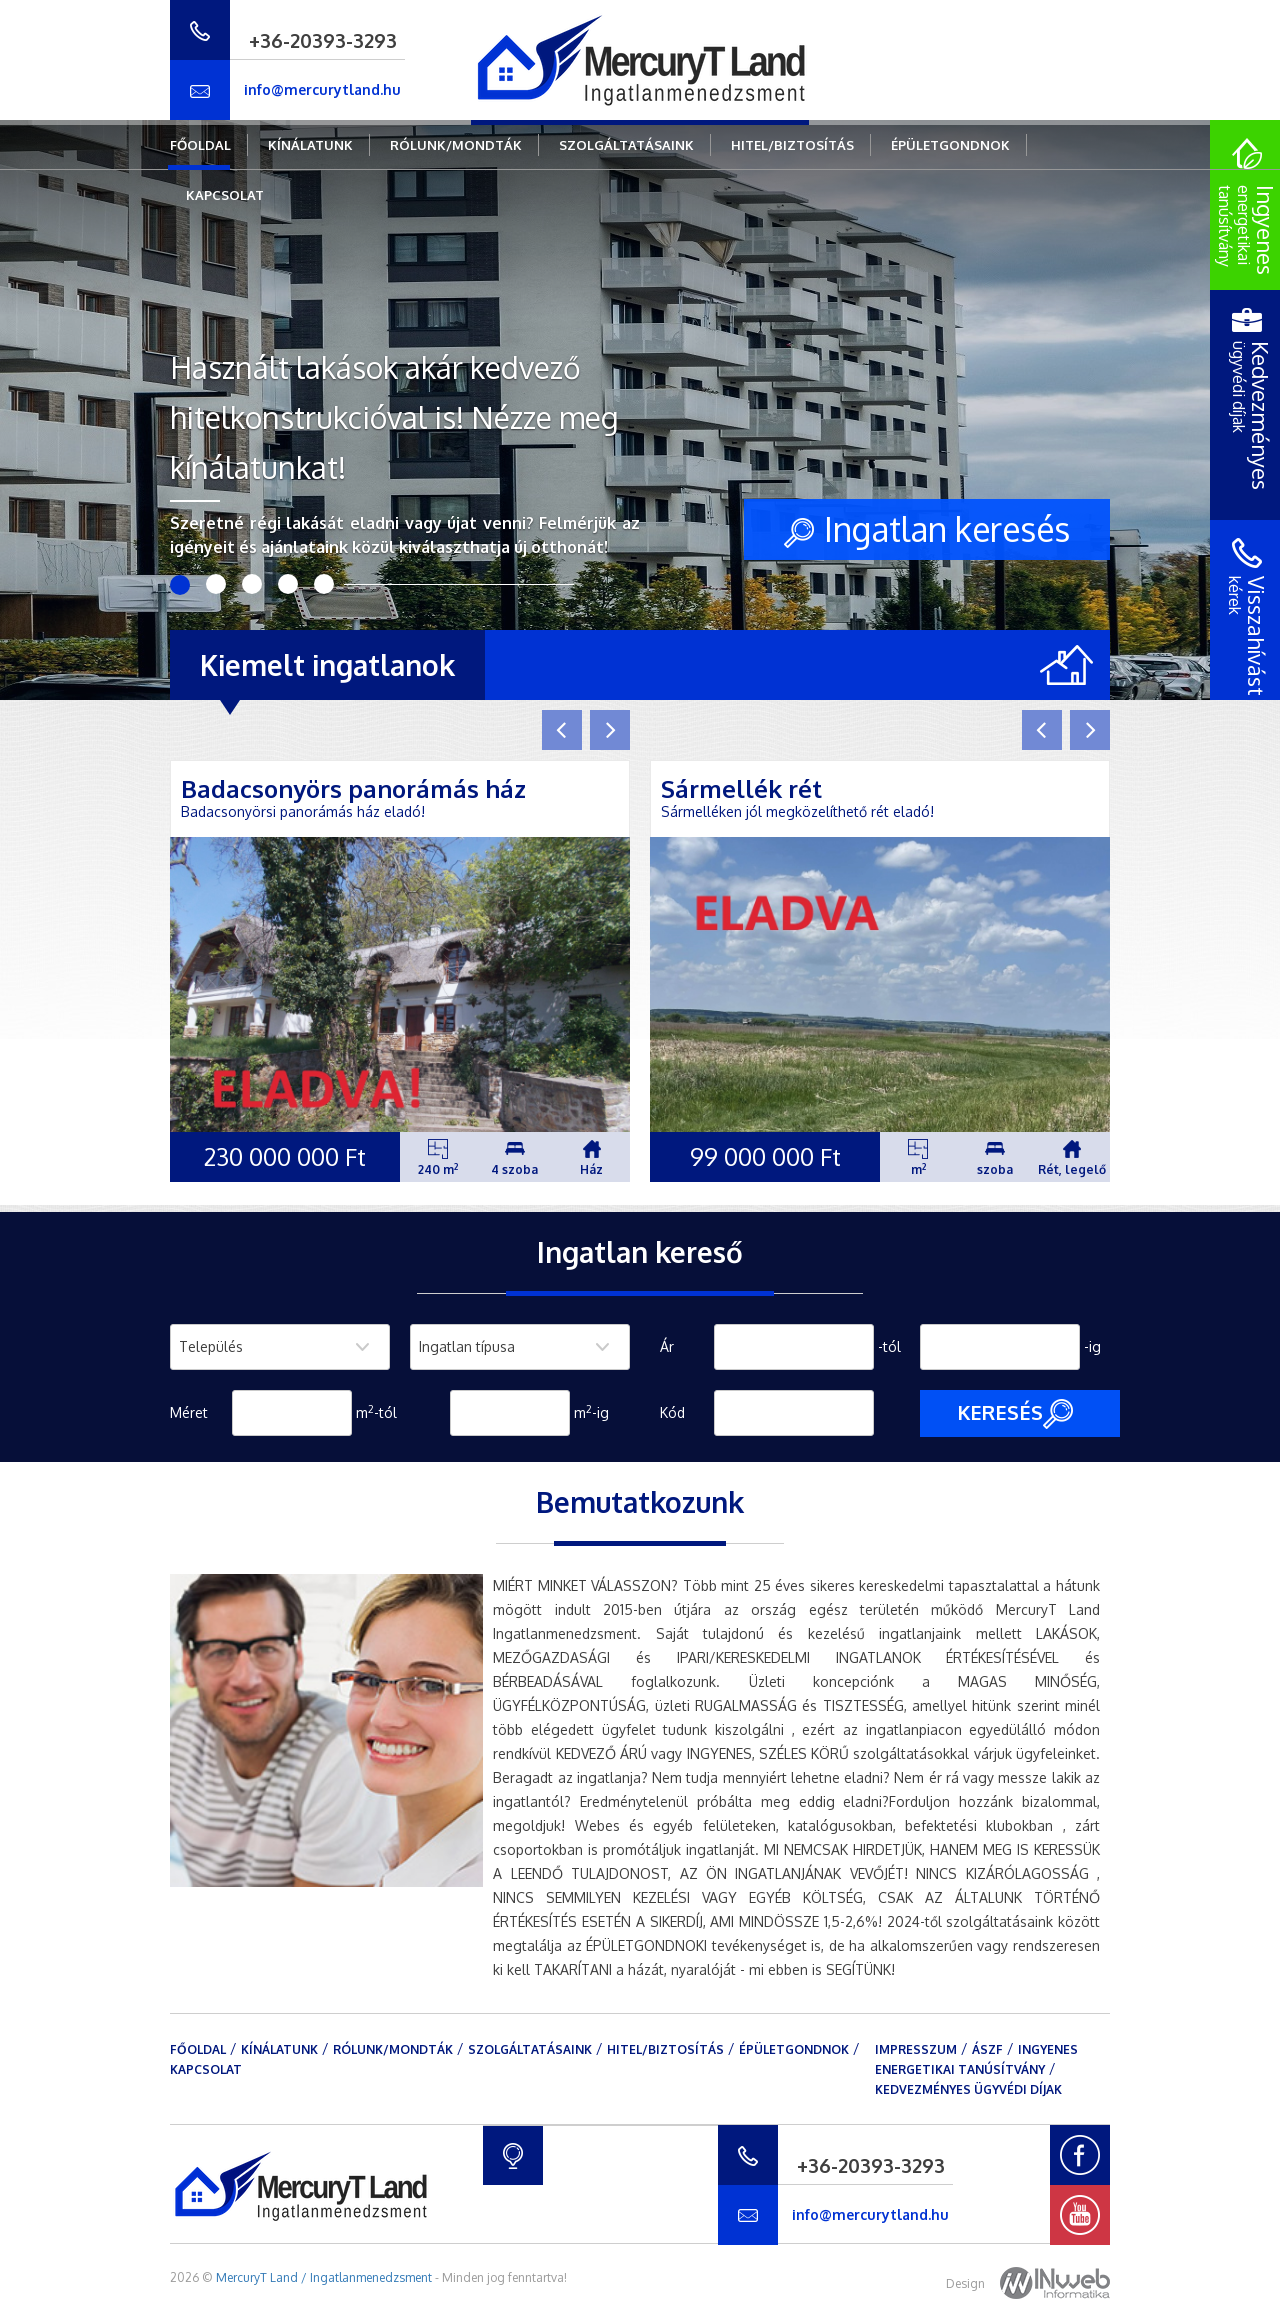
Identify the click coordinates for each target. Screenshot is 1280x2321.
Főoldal (200, 145)
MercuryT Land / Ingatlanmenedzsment (324, 2277)
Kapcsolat (225, 195)
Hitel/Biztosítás (792, 145)
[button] (562, 730)
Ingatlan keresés (927, 528)
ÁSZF (987, 2049)
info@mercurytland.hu (322, 89)
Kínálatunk (310, 145)
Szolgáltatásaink (626, 145)
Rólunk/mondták (456, 145)
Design (1028, 2283)
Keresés (1015, 1414)
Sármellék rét (741, 788)
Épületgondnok (950, 145)
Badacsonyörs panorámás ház (353, 788)
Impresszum (916, 2049)
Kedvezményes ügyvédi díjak (968, 2089)
